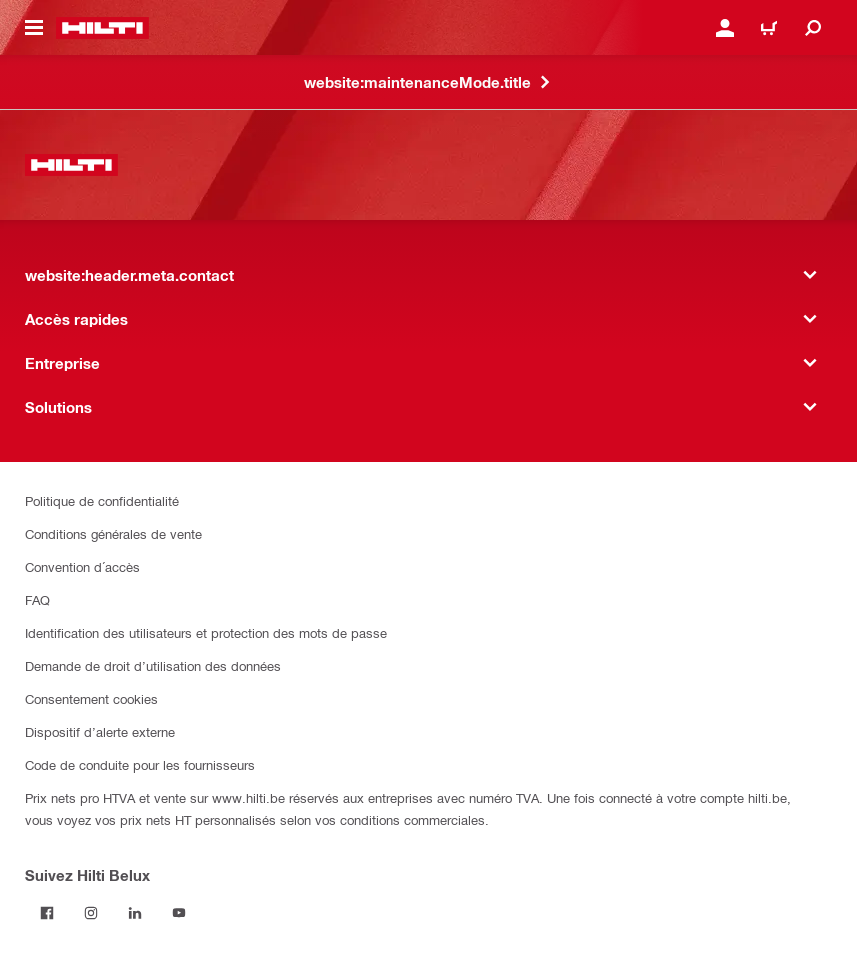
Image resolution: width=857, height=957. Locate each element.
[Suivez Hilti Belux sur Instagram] (91, 913)
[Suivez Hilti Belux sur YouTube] (179, 913)
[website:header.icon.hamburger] (34, 28)
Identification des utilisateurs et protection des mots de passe (206, 632)
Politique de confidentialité (102, 500)
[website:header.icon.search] (813, 28)
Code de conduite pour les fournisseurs (140, 764)
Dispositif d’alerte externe (100, 731)
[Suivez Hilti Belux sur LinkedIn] (135, 913)
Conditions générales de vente (113, 533)
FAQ (37, 599)
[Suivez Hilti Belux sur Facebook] (47, 913)
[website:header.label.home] (102, 28)
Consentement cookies (91, 698)
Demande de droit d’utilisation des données (153, 665)
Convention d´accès (82, 566)
